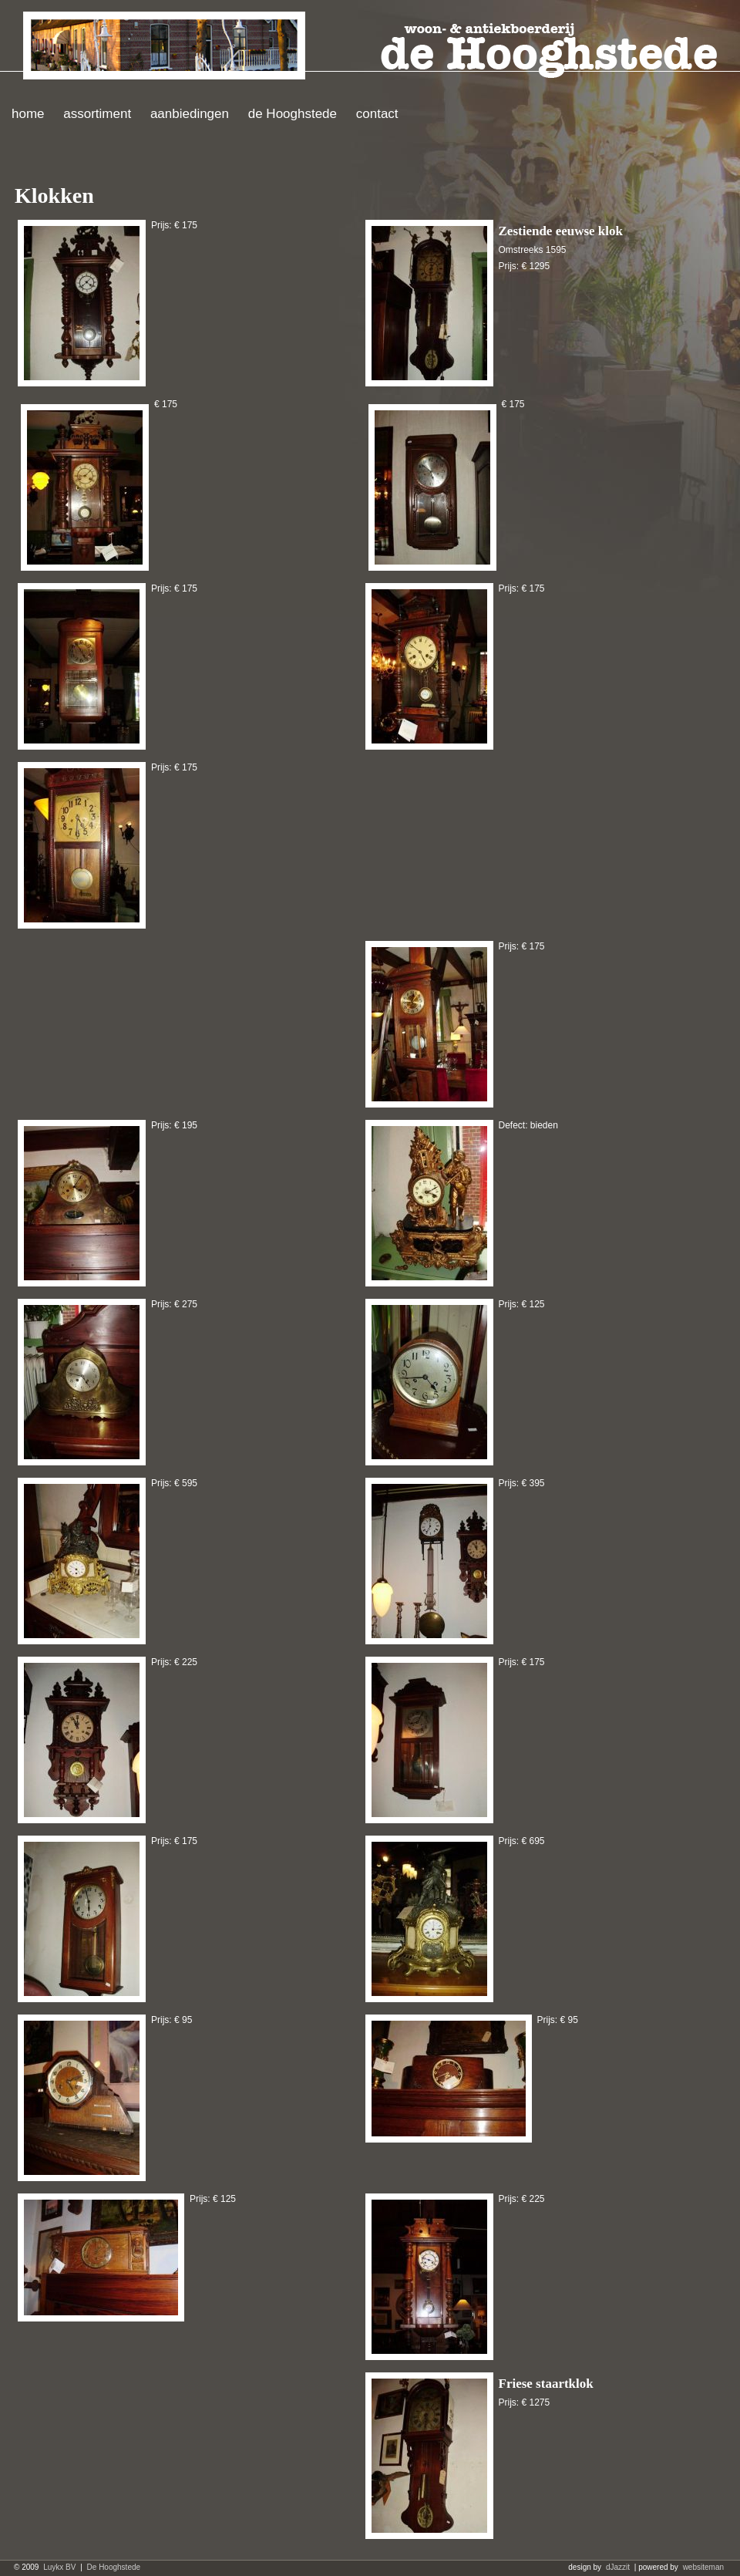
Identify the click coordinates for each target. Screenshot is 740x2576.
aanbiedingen (189, 113)
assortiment (97, 113)
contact (377, 113)
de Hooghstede (292, 113)
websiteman (703, 2567)
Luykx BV (59, 2567)
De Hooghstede (114, 2567)
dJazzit (618, 2567)
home (28, 113)
